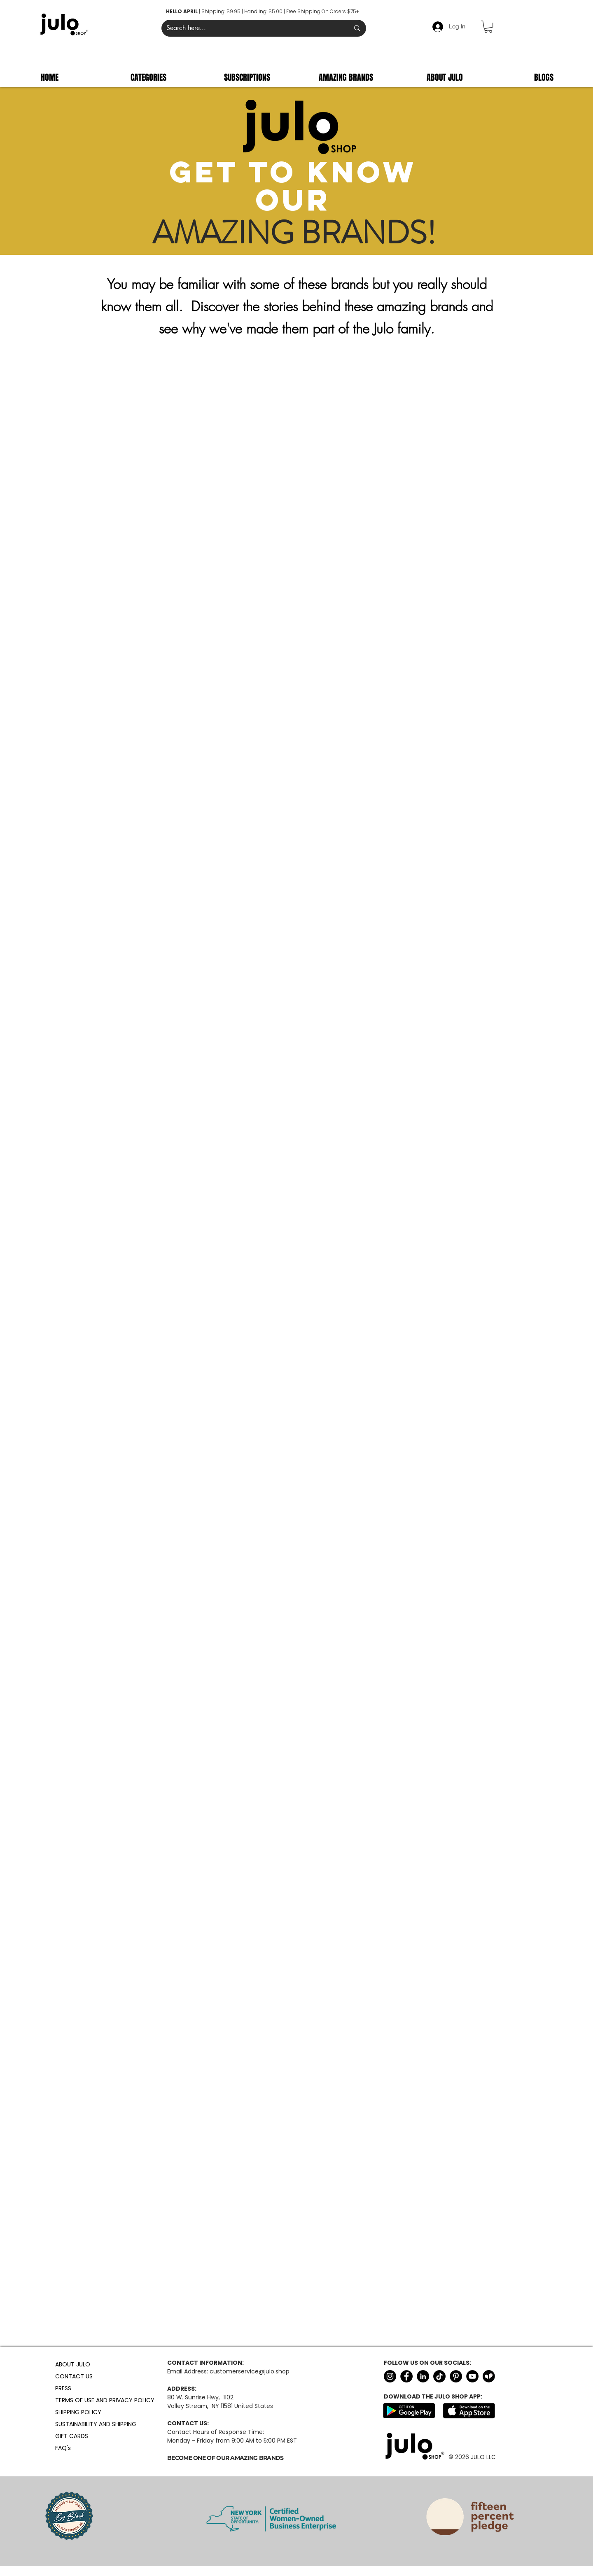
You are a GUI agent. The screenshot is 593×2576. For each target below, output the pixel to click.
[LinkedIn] (423, 2376)
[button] (488, 27)
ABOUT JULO (72, 2364)
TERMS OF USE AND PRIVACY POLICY (75, 2400)
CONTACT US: (188, 2423)
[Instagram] (390, 2376)
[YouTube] (472, 2376)
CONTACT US (74, 2376)
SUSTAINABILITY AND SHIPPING (75, 2424)
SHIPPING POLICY (75, 2412)
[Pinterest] (456, 2376)
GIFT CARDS (71, 2436)
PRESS (63, 2388)
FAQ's (63, 2448)
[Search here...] (251, 28)
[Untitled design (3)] (489, 2376)
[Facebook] (406, 2376)
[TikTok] (439, 2376)
